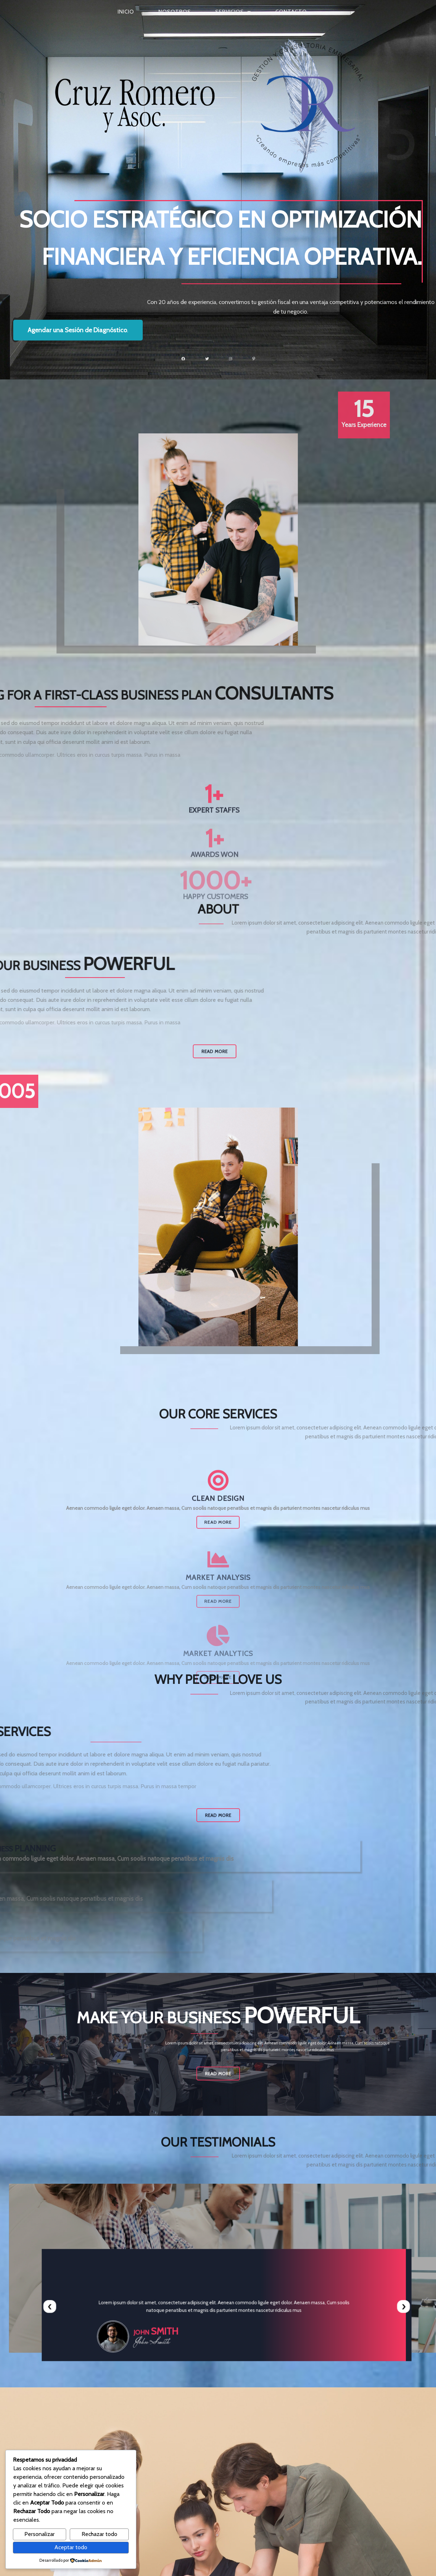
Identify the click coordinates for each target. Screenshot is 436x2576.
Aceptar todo (70, 2547)
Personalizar (39, 2534)
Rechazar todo (99, 2534)
